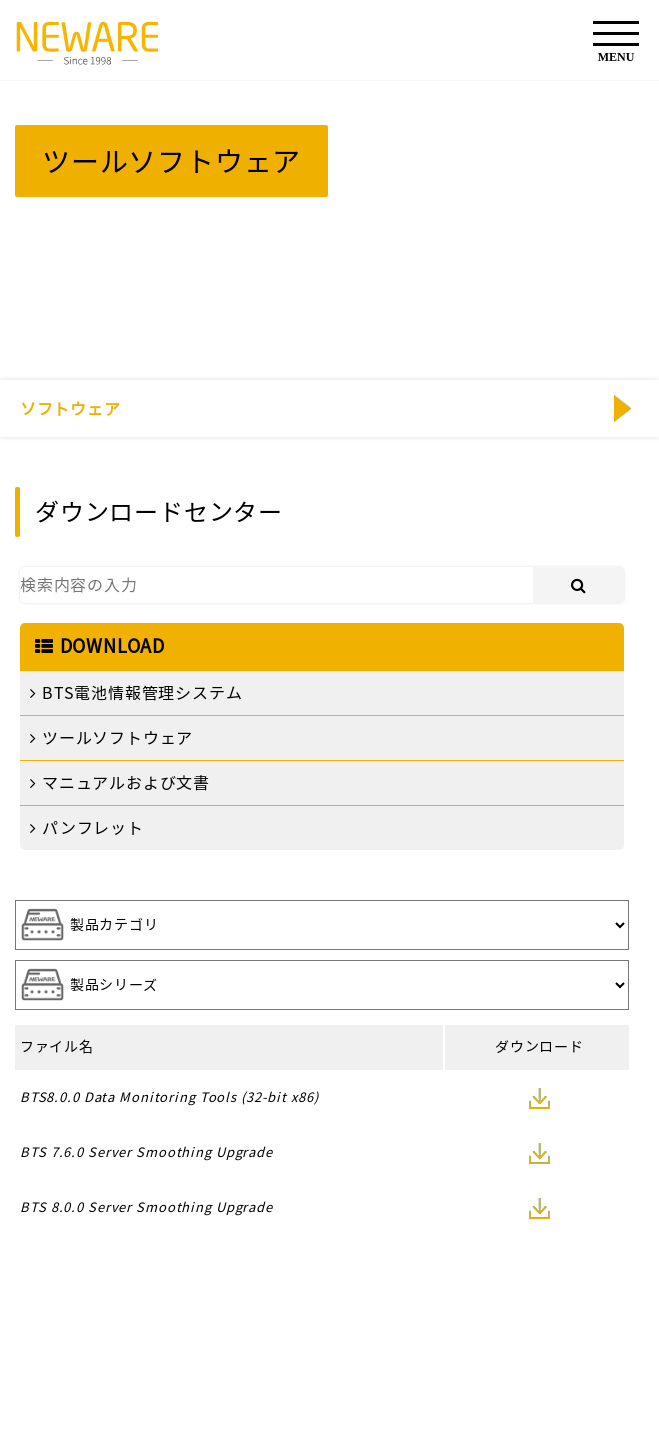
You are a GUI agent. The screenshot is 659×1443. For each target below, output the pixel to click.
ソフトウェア (70, 409)
